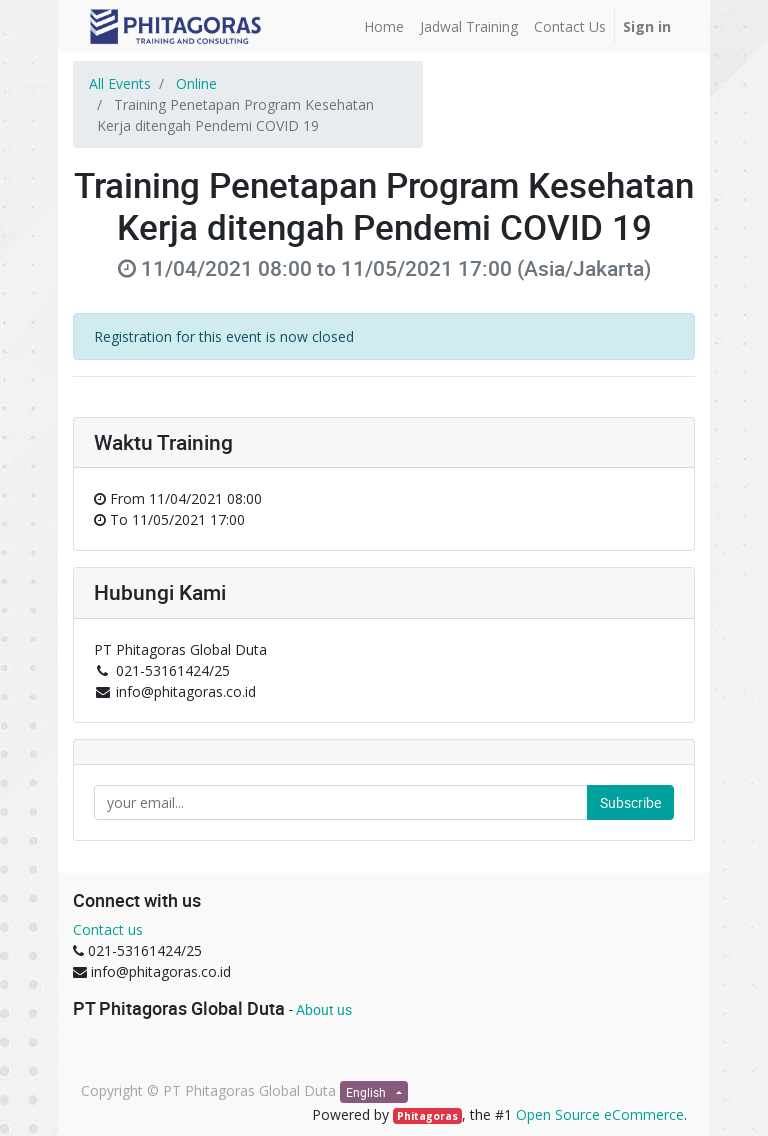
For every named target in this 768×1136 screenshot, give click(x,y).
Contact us (108, 929)
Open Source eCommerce (600, 1114)
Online (196, 83)
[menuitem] (384, 26)
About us (324, 1009)
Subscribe (630, 802)
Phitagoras (427, 1116)
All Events (120, 83)
